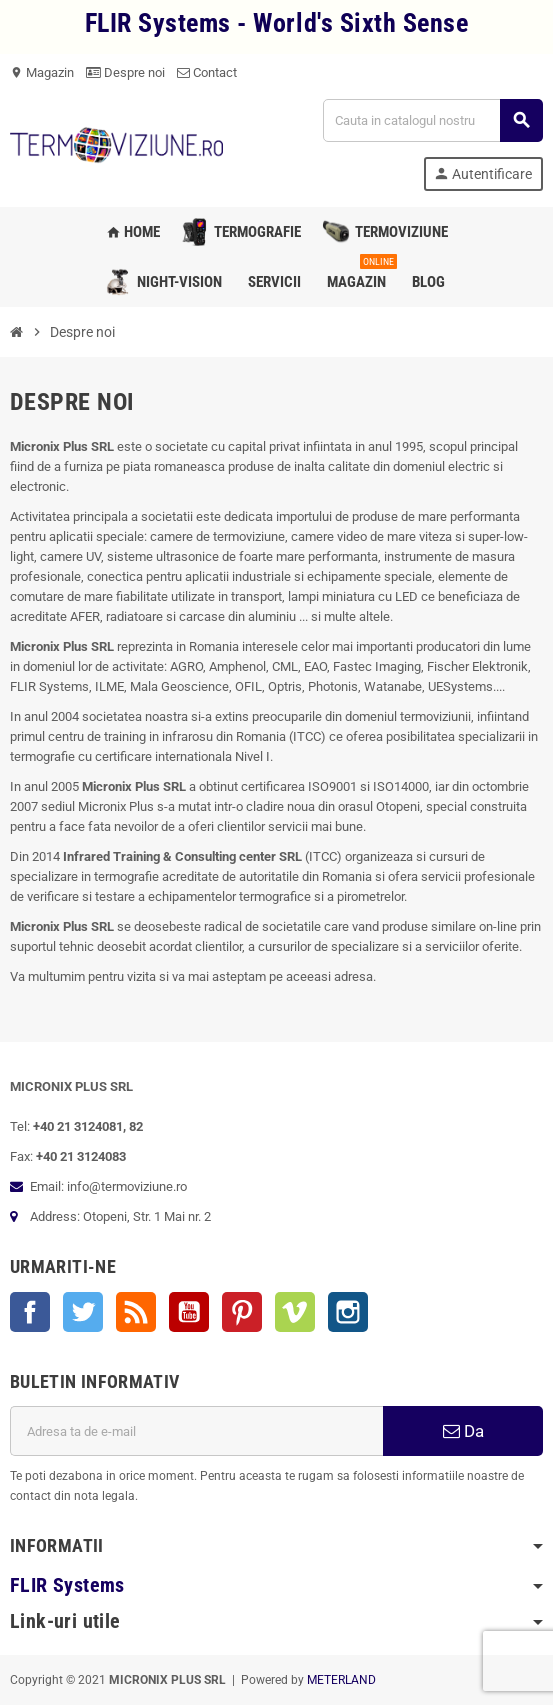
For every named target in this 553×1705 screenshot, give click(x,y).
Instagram (348, 1312)
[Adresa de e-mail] (196, 1431)
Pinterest (242, 1312)
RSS (136, 1312)
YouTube (189, 1312)
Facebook (30, 1312)
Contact (207, 72)
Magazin (42, 72)
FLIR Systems (67, 1585)
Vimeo (295, 1312)
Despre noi (125, 72)
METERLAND (341, 1680)
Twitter (83, 1312)
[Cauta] (432, 120)
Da (463, 1431)
